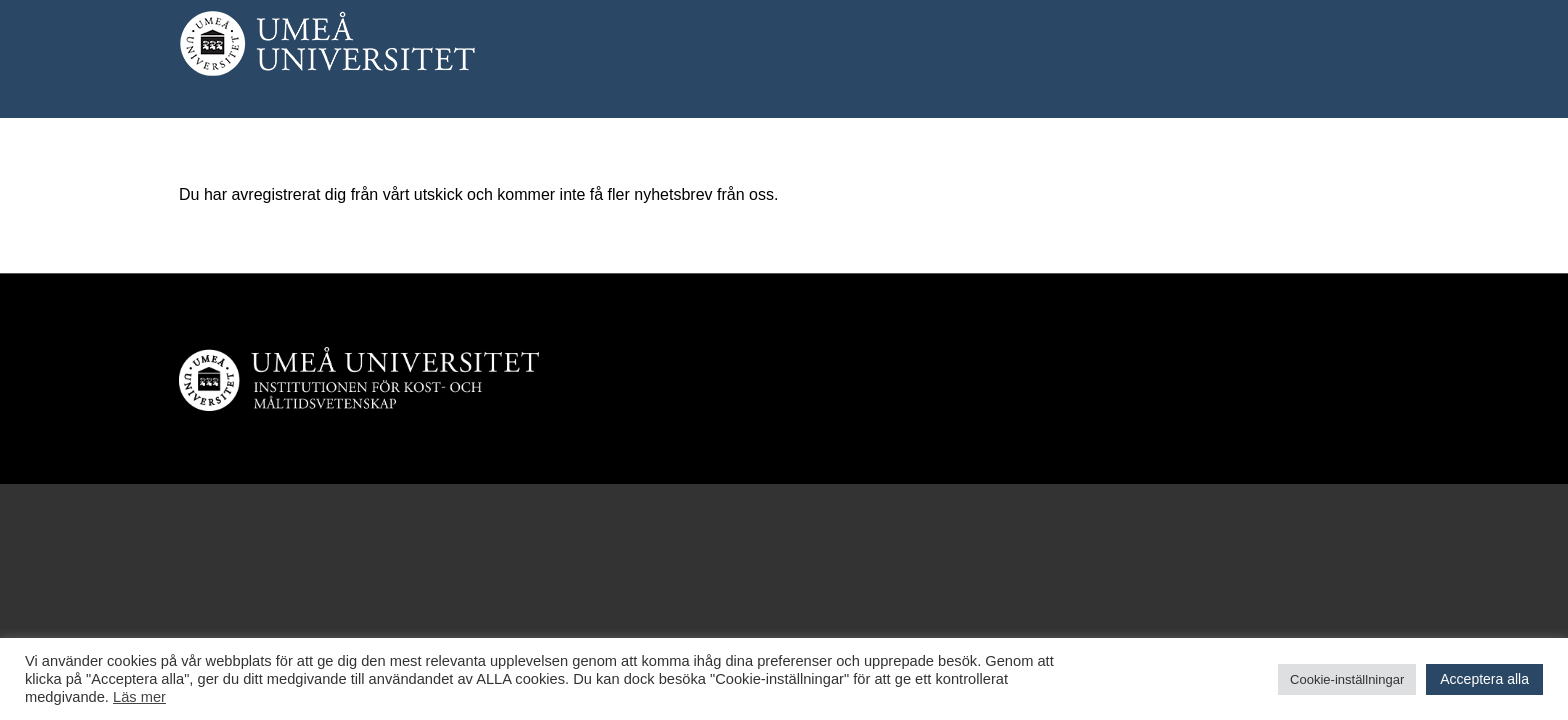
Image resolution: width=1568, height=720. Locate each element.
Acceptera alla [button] (1484, 679)
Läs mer (139, 697)
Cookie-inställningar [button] (1347, 679)
